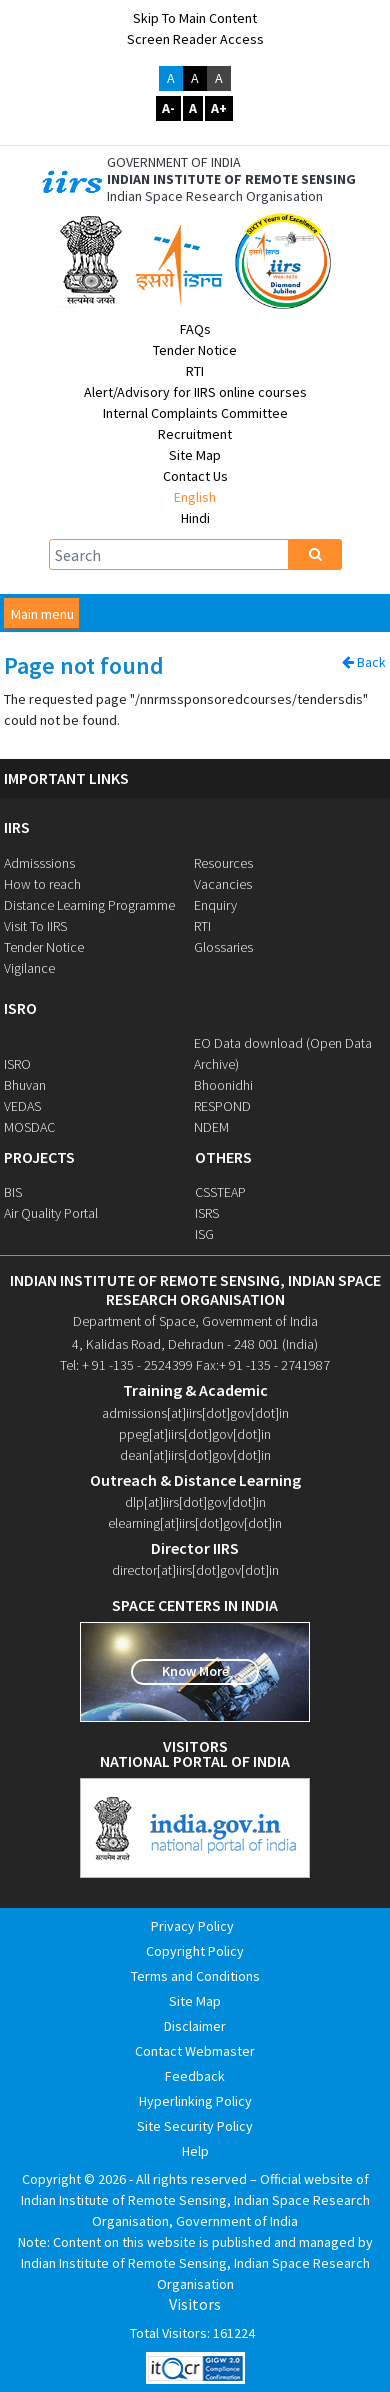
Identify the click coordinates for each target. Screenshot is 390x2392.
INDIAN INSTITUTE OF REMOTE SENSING (231, 179)
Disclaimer (195, 2026)
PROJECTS (39, 1157)
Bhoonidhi (223, 1085)
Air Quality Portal (51, 1213)
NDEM (211, 1127)
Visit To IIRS (35, 926)
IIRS (17, 827)
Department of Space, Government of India (195, 1321)
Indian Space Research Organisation (215, 196)
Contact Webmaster (195, 2051)
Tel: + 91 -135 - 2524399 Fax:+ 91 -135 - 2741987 (195, 1365)
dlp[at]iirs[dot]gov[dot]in (195, 1502)
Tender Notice (195, 350)
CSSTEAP (220, 1192)
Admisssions (39, 863)
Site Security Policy (195, 2126)
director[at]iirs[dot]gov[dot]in (195, 1570)
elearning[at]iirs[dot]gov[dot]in (195, 1523)
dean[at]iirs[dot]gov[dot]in (195, 1455)
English (195, 497)
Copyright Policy (195, 1951)
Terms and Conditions (195, 1976)
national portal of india (195, 1761)
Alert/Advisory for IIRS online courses (195, 392)
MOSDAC (29, 1127)
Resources (223, 863)
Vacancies (223, 884)
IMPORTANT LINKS (66, 778)
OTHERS (223, 1157)
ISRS (207, 1213)
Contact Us (195, 476)
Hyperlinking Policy (195, 2101)
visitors (195, 1746)
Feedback (195, 2076)
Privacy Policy (192, 1926)
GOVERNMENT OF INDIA (174, 162)
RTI (195, 371)
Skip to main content (195, 18)
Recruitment (195, 434)
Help (195, 2151)
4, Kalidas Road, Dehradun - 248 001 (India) (195, 1344)
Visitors (195, 2304)
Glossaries (223, 947)
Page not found (84, 666)
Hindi (195, 518)
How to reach (42, 884)
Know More (195, 1671)
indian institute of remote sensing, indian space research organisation (195, 1290)
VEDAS (22, 1106)
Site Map (195, 455)
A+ (219, 108)
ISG (204, 1234)
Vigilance (29, 968)
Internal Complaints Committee (195, 413)
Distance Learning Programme (89, 905)
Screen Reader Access (195, 39)
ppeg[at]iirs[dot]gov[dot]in (195, 1434)
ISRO (20, 1008)
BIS (13, 1192)
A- (168, 108)
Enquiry (215, 905)
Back (364, 662)
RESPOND (222, 1106)
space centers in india (195, 1605)
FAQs (195, 329)
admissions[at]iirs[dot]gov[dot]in (195, 1413)
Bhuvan (25, 1085)
